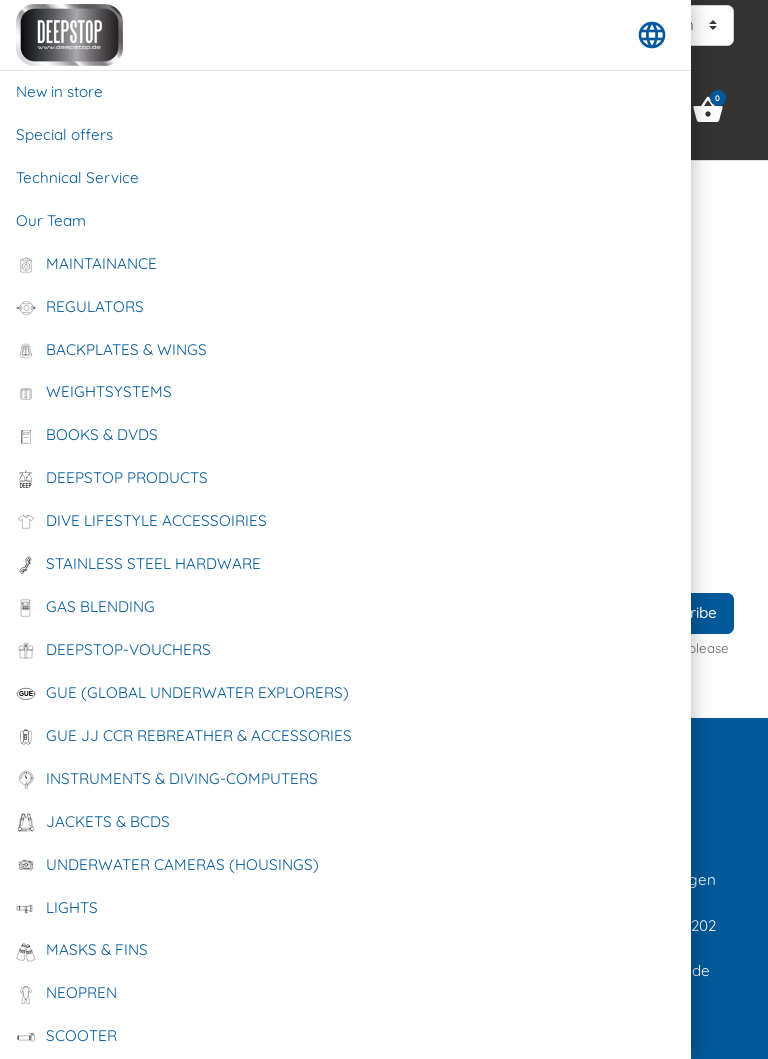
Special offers (64, 134)
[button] (652, 35)
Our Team (51, 220)
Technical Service (77, 177)
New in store (59, 91)
